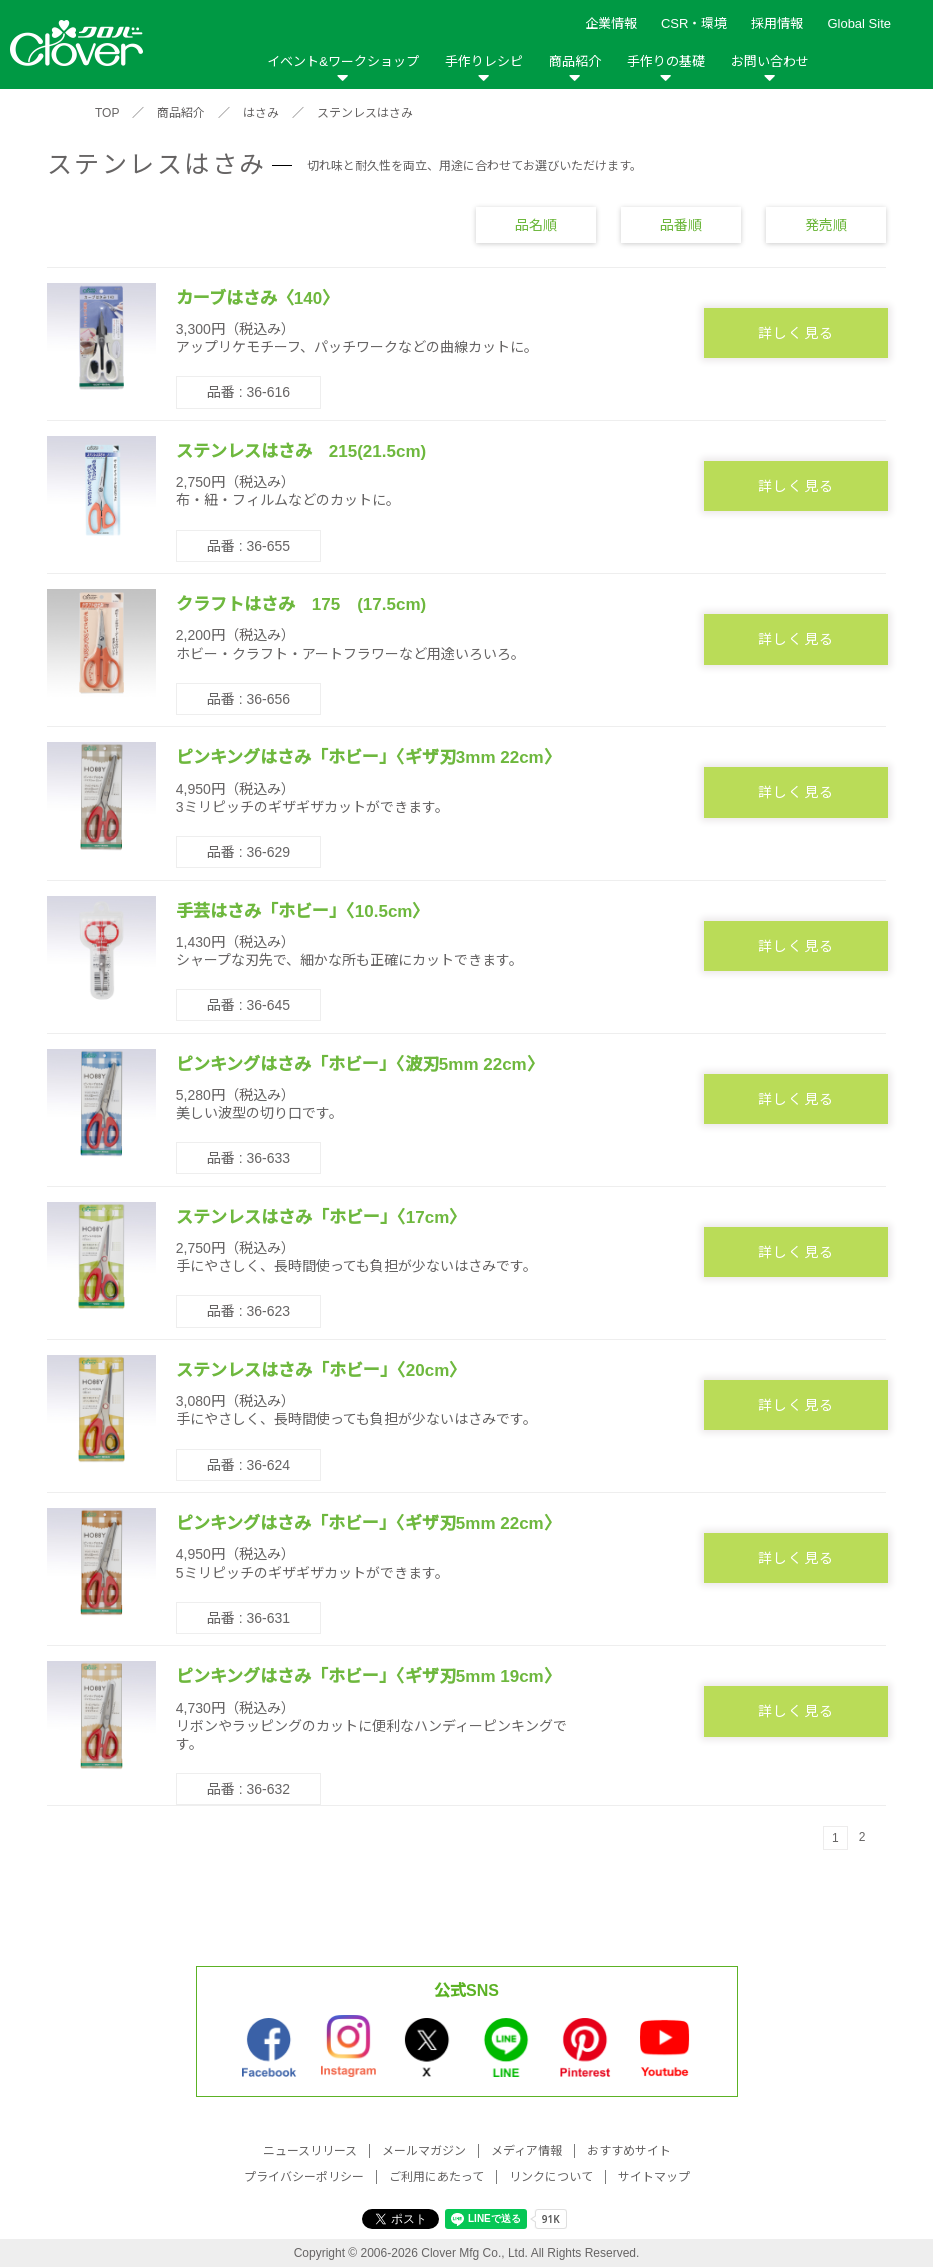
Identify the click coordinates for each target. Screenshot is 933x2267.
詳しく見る (796, 333)
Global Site (859, 23)
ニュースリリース (310, 2151)
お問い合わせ (770, 61)
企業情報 (611, 23)
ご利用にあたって (436, 2177)
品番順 (681, 224)
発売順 (826, 224)
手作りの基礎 (666, 61)
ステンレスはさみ (365, 113)
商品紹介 (575, 61)
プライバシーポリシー (304, 2177)
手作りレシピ (484, 61)
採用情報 (777, 23)
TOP (107, 113)
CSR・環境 (694, 23)
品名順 (536, 224)
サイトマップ (654, 2177)
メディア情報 (526, 2151)
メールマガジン (424, 2151)
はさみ (261, 113)
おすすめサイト (629, 2151)
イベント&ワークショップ (343, 61)
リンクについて (551, 2177)
